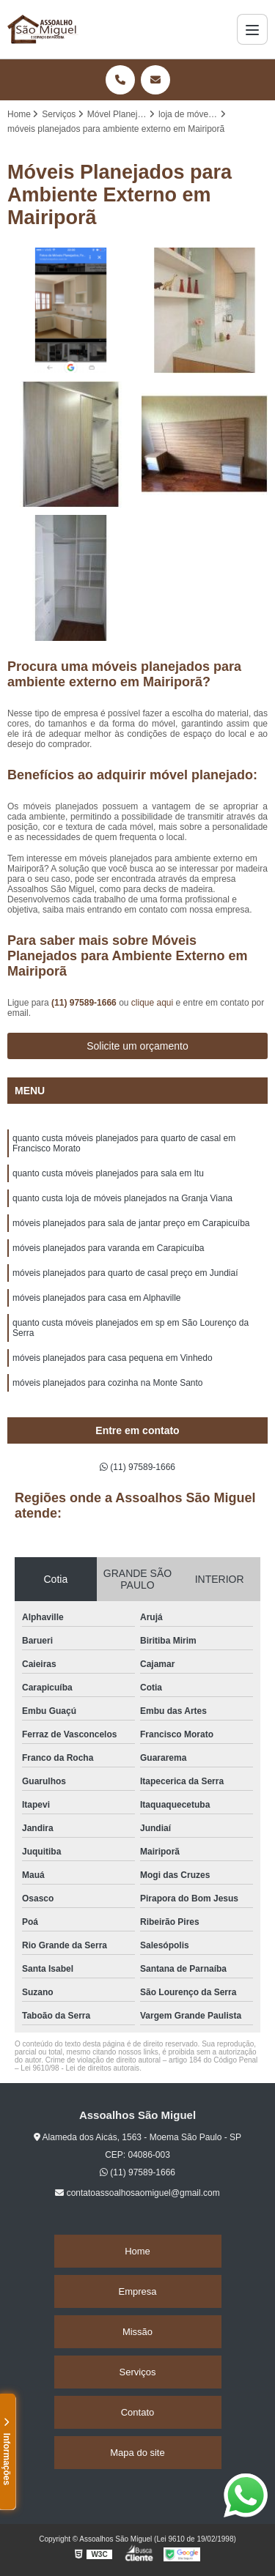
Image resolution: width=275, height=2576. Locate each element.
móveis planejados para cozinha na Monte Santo (107, 1383)
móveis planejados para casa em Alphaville (96, 1298)
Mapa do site (137, 2452)
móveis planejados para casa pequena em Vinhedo (112, 1358)
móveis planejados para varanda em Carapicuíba (108, 1248)
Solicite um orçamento (137, 1046)
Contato (138, 2412)
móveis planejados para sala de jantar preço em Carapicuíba (131, 1223)
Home (137, 2251)
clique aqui (152, 1003)
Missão (137, 2331)
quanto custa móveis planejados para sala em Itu (108, 1173)
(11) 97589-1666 (85, 1003)
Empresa (137, 2291)
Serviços (138, 2372)
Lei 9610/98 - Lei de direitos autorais (80, 2068)
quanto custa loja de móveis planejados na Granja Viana (122, 1198)
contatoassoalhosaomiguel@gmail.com (137, 2193)
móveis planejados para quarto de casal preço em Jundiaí (125, 1273)
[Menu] (252, 29)
